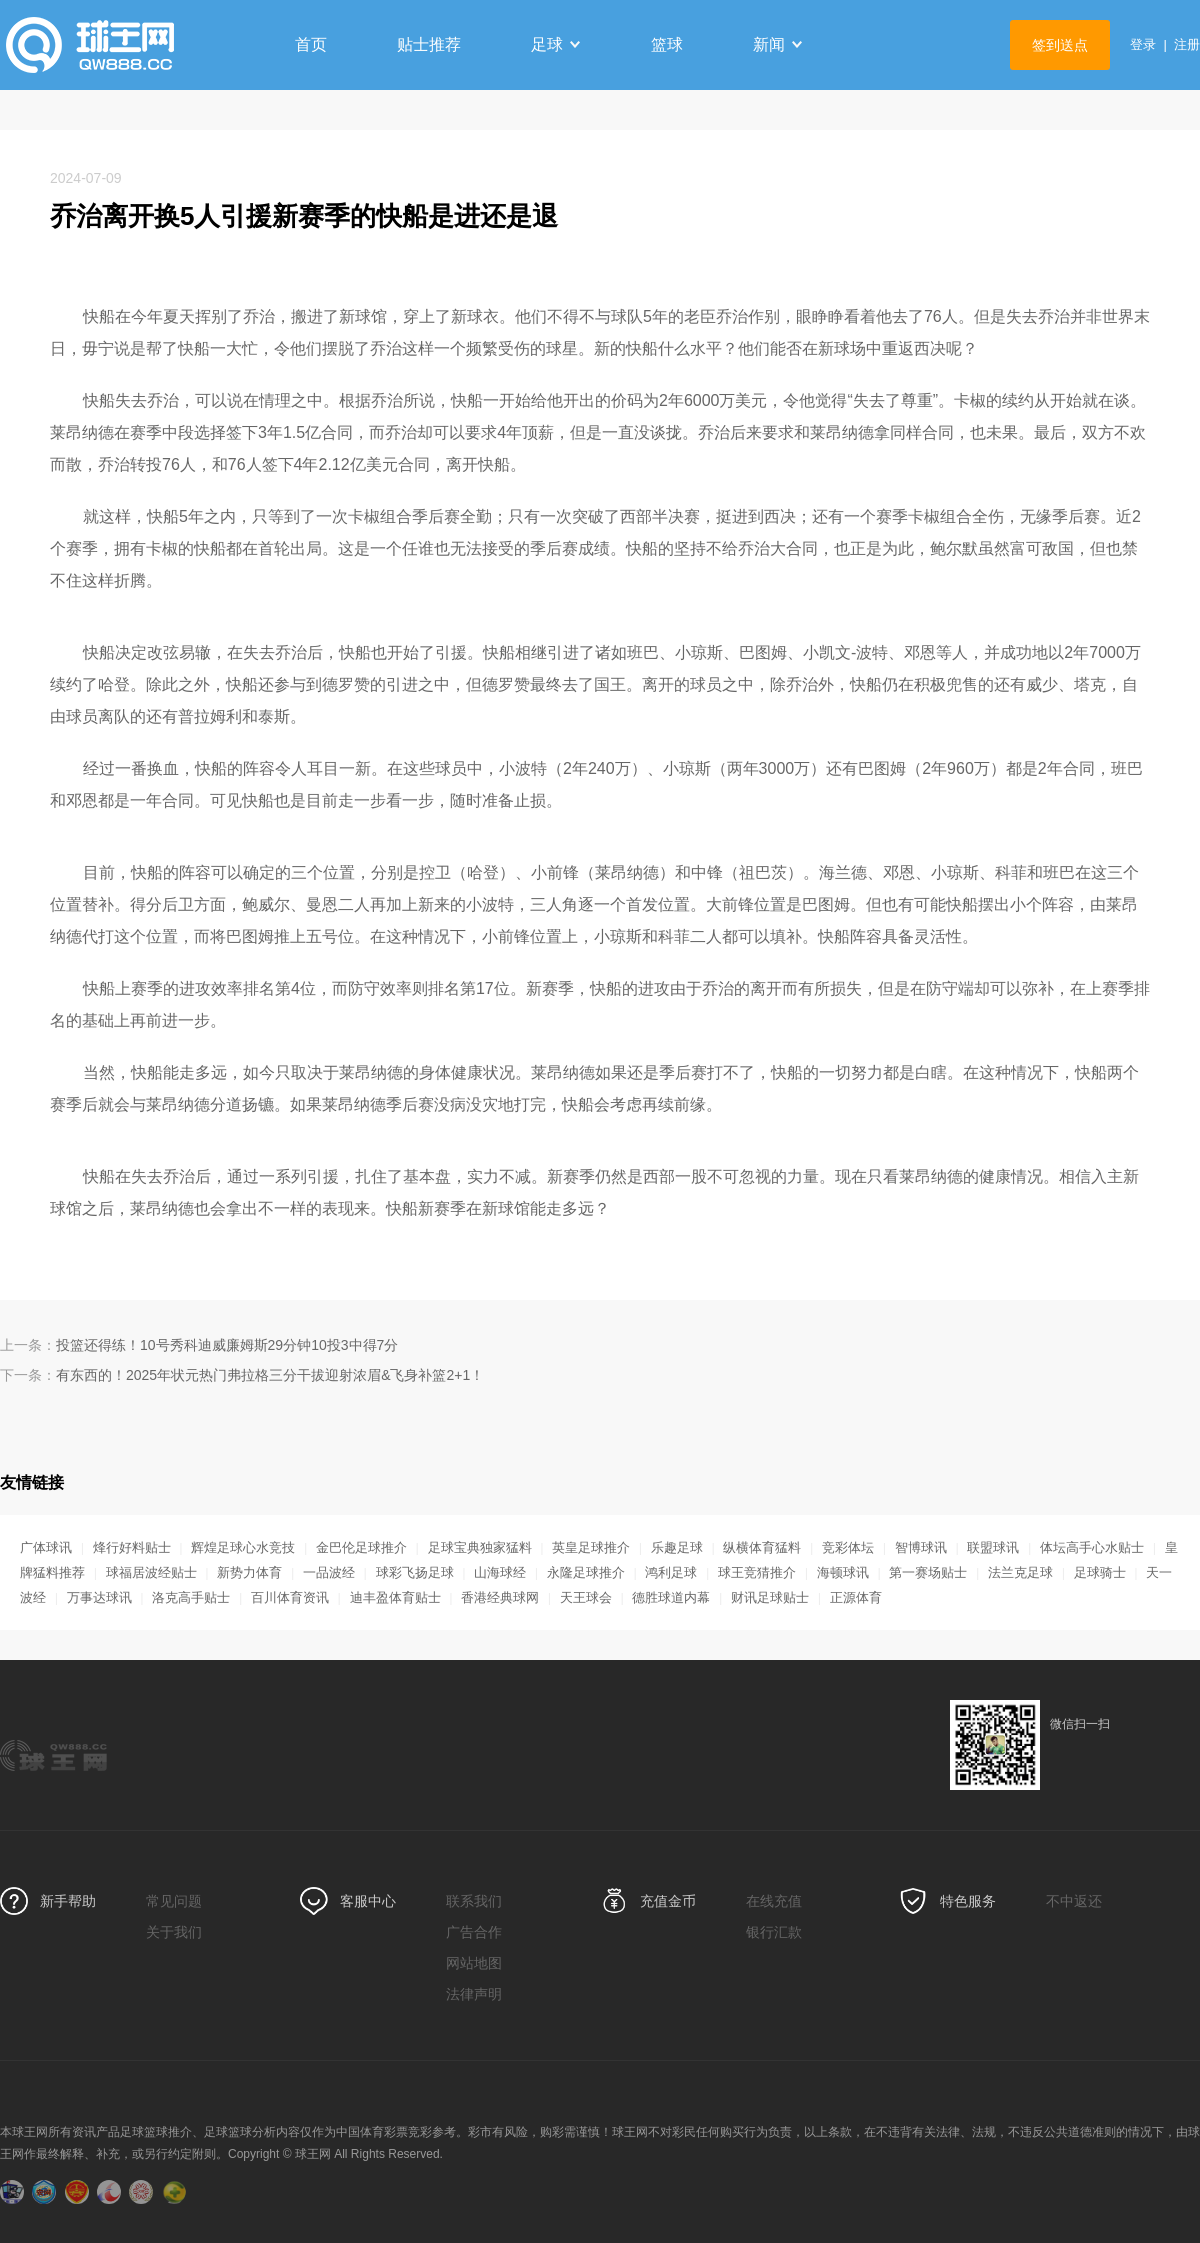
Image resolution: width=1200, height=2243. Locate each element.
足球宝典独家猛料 (480, 1547)
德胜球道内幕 (671, 1597)
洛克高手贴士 (191, 1597)
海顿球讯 (843, 1572)
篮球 (667, 44)
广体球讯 (46, 1547)
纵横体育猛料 (762, 1547)
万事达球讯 (99, 1597)
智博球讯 (921, 1547)
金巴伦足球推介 (361, 1547)
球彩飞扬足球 (415, 1572)
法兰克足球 (1020, 1572)
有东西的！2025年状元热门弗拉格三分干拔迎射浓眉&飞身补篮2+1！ (270, 1375)
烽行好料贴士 (132, 1547)
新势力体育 (249, 1572)
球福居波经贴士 (151, 1572)
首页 (311, 44)
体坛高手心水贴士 (1092, 1547)
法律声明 (474, 1994)
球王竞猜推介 (757, 1572)
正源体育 (856, 1597)
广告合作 (474, 1932)
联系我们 (474, 1901)
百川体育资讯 (290, 1597)
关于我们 (174, 1932)
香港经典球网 (500, 1597)
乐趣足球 (677, 1547)
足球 (556, 44)
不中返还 (1074, 1901)
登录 (1143, 44)
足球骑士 (1100, 1572)
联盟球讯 (993, 1547)
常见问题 (174, 1901)
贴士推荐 (429, 44)
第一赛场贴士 (928, 1572)
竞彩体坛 (848, 1547)
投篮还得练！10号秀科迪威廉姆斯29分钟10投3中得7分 (227, 1345)
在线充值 (774, 1901)
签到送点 (1060, 45)
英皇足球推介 (591, 1547)
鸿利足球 (671, 1572)
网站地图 (474, 1963)
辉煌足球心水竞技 (243, 1547)
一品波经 (329, 1572)
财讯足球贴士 (770, 1597)
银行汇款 (774, 1932)
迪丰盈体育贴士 (395, 1597)
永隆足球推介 (586, 1572)
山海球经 (500, 1572)
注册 (1187, 44)
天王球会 (586, 1597)
